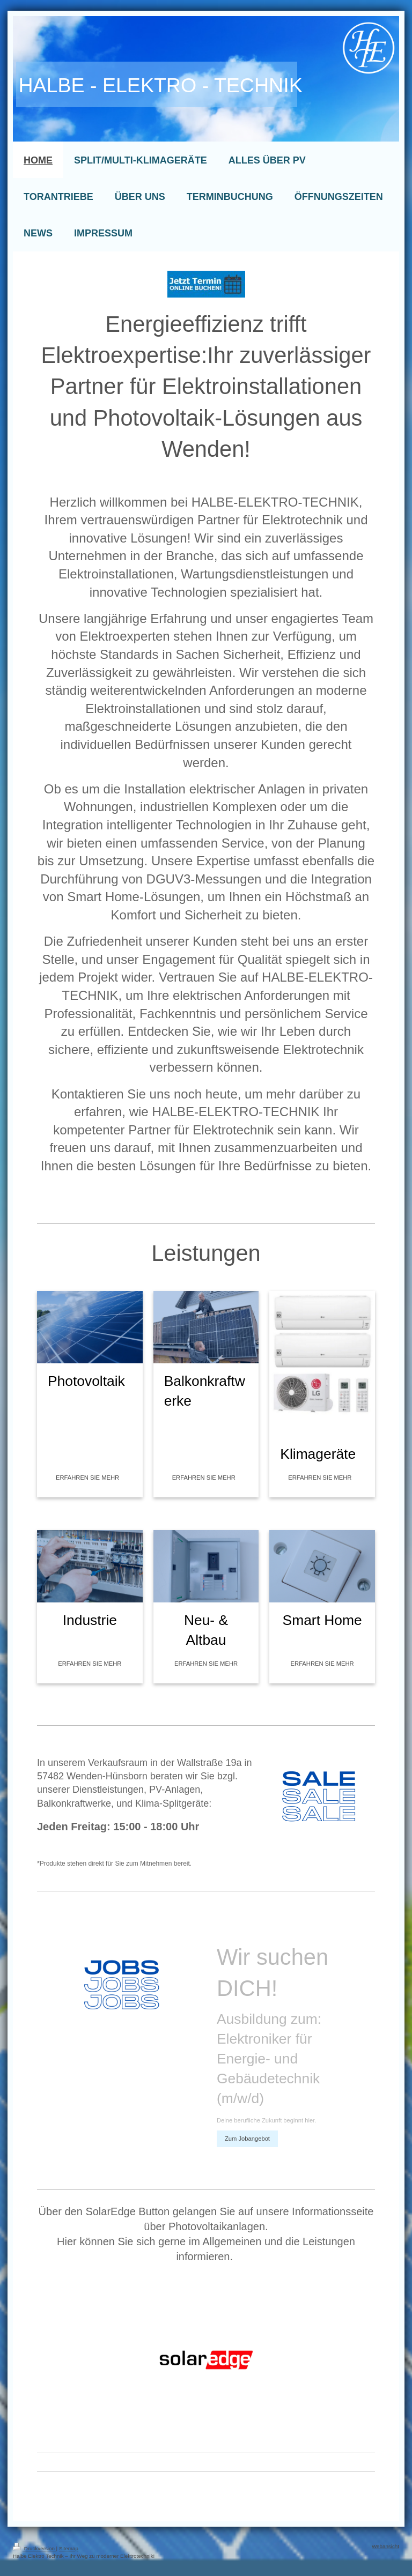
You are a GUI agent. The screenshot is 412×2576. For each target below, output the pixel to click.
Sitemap (68, 2548)
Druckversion (34, 2548)
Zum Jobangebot (247, 2138)
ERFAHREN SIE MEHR (87, 1477)
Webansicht (385, 2546)
